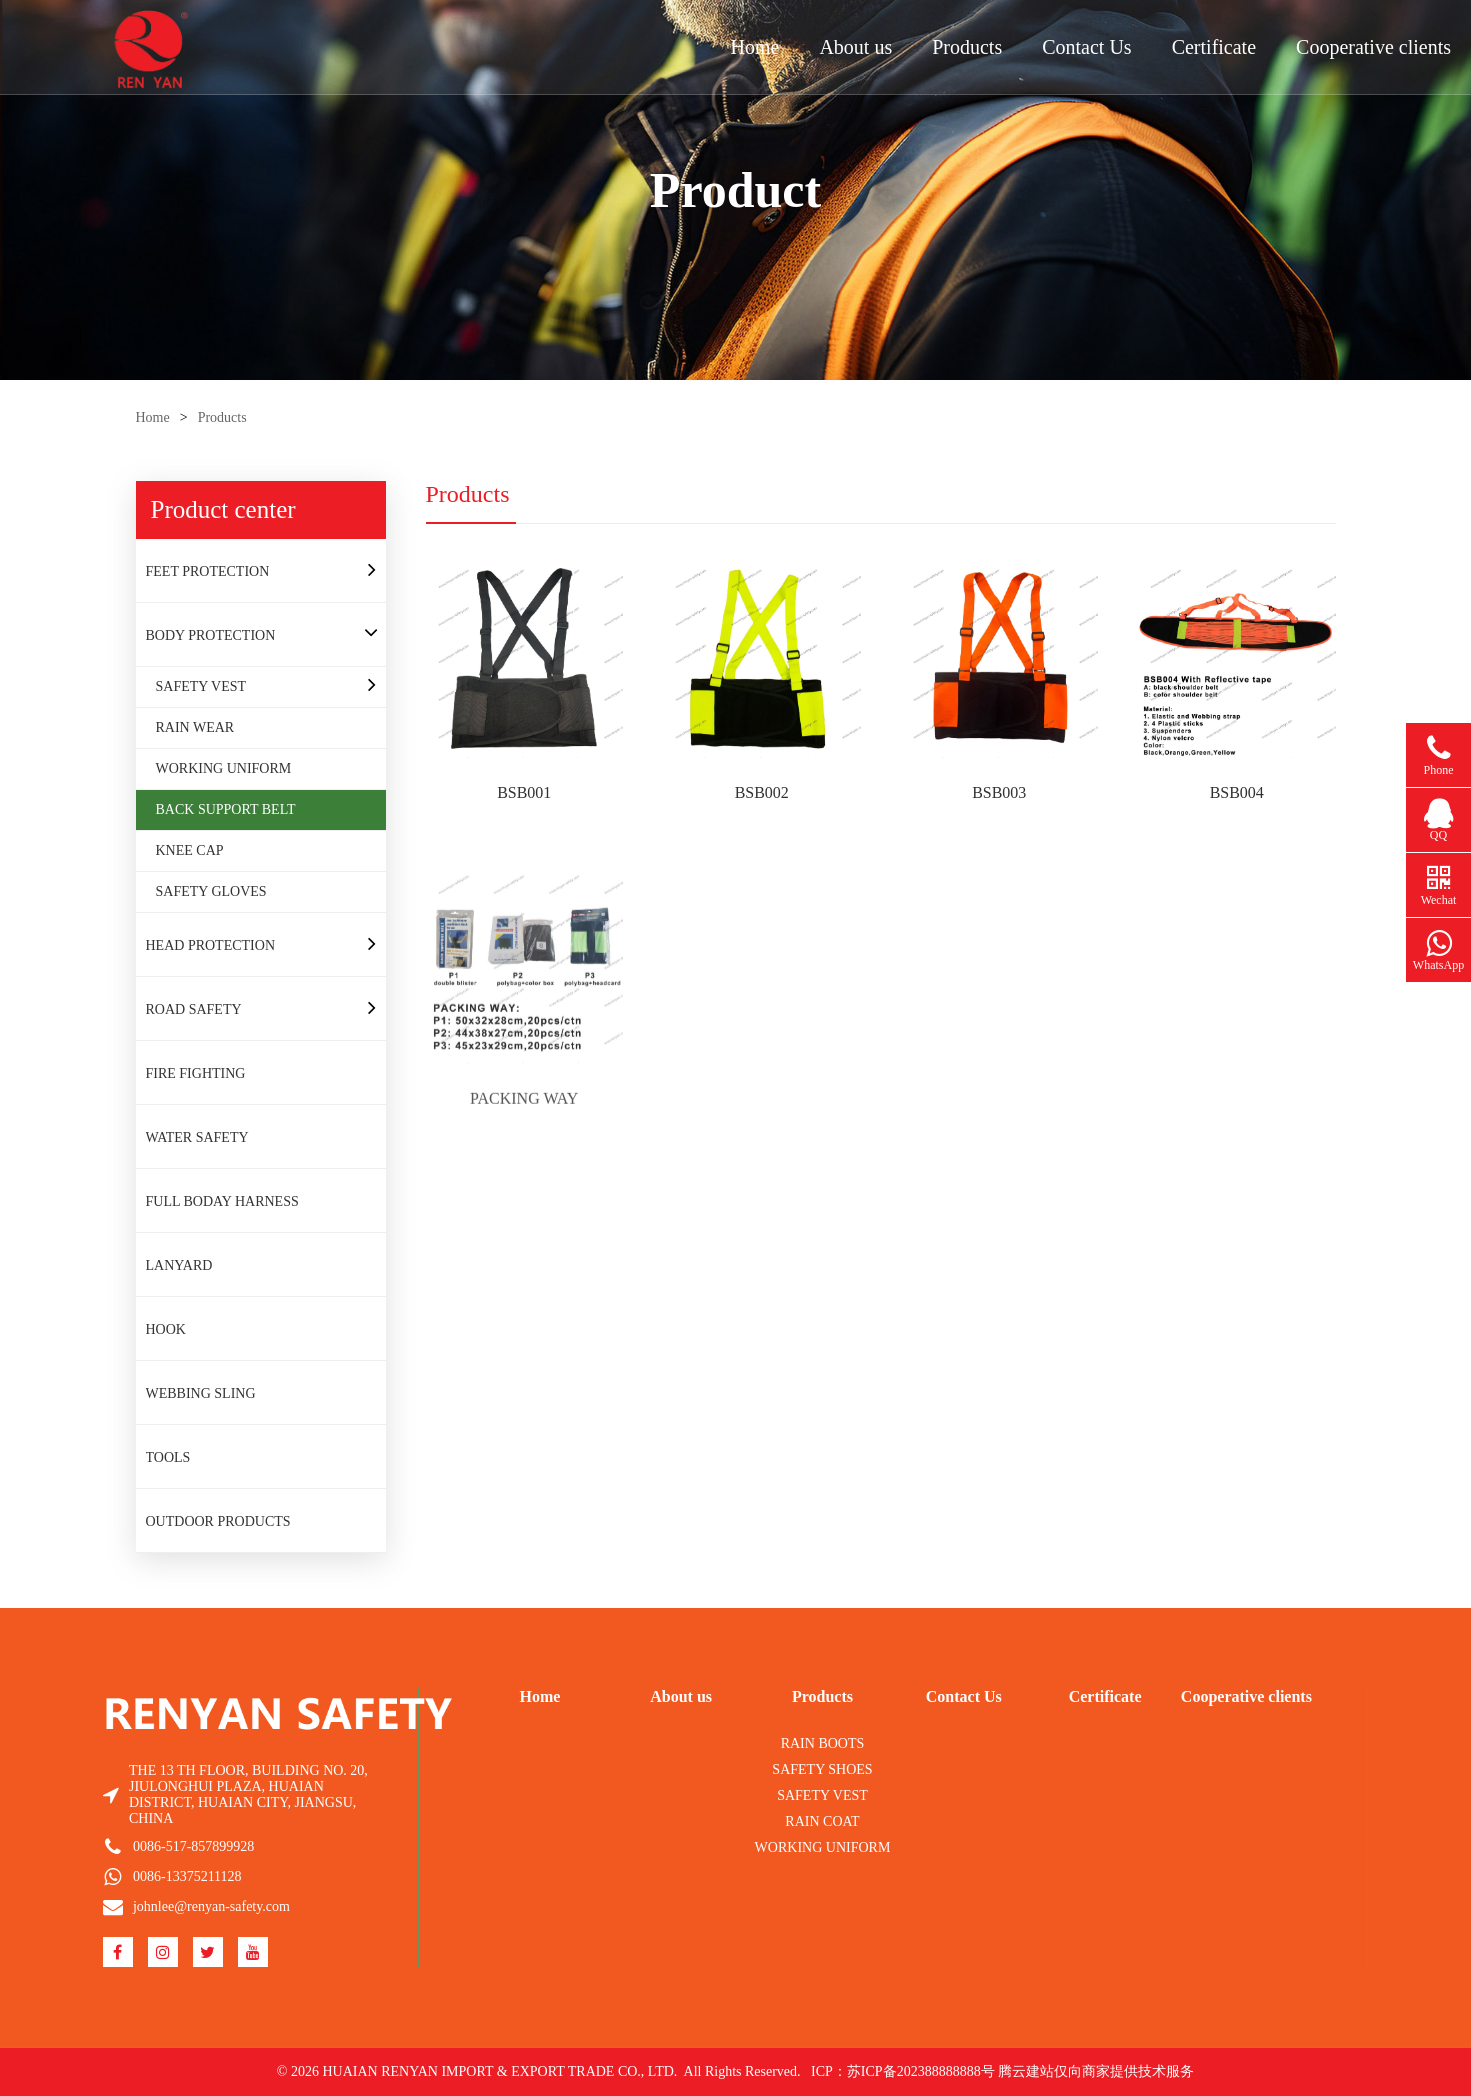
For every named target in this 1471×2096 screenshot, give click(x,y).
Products (967, 47)
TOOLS (168, 1457)
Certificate (1214, 47)
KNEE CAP (190, 850)
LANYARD (179, 1265)
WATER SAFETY (197, 1137)
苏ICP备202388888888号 (921, 2071)
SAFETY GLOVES (211, 891)
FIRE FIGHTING (196, 1073)
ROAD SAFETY (194, 1009)
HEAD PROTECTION (211, 945)
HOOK (166, 1329)
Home (755, 47)
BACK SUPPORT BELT (226, 809)
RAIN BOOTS (823, 1743)
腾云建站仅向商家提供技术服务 (1096, 2071)
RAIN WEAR (195, 727)
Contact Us (1086, 47)
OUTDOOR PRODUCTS (218, 1521)
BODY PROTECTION (211, 635)
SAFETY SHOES (822, 1769)
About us (855, 47)
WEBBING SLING (201, 1393)
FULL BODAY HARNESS (222, 1201)
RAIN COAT (822, 1821)
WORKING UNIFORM (224, 768)
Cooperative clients (1373, 47)
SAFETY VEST (201, 686)
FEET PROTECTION (208, 571)
